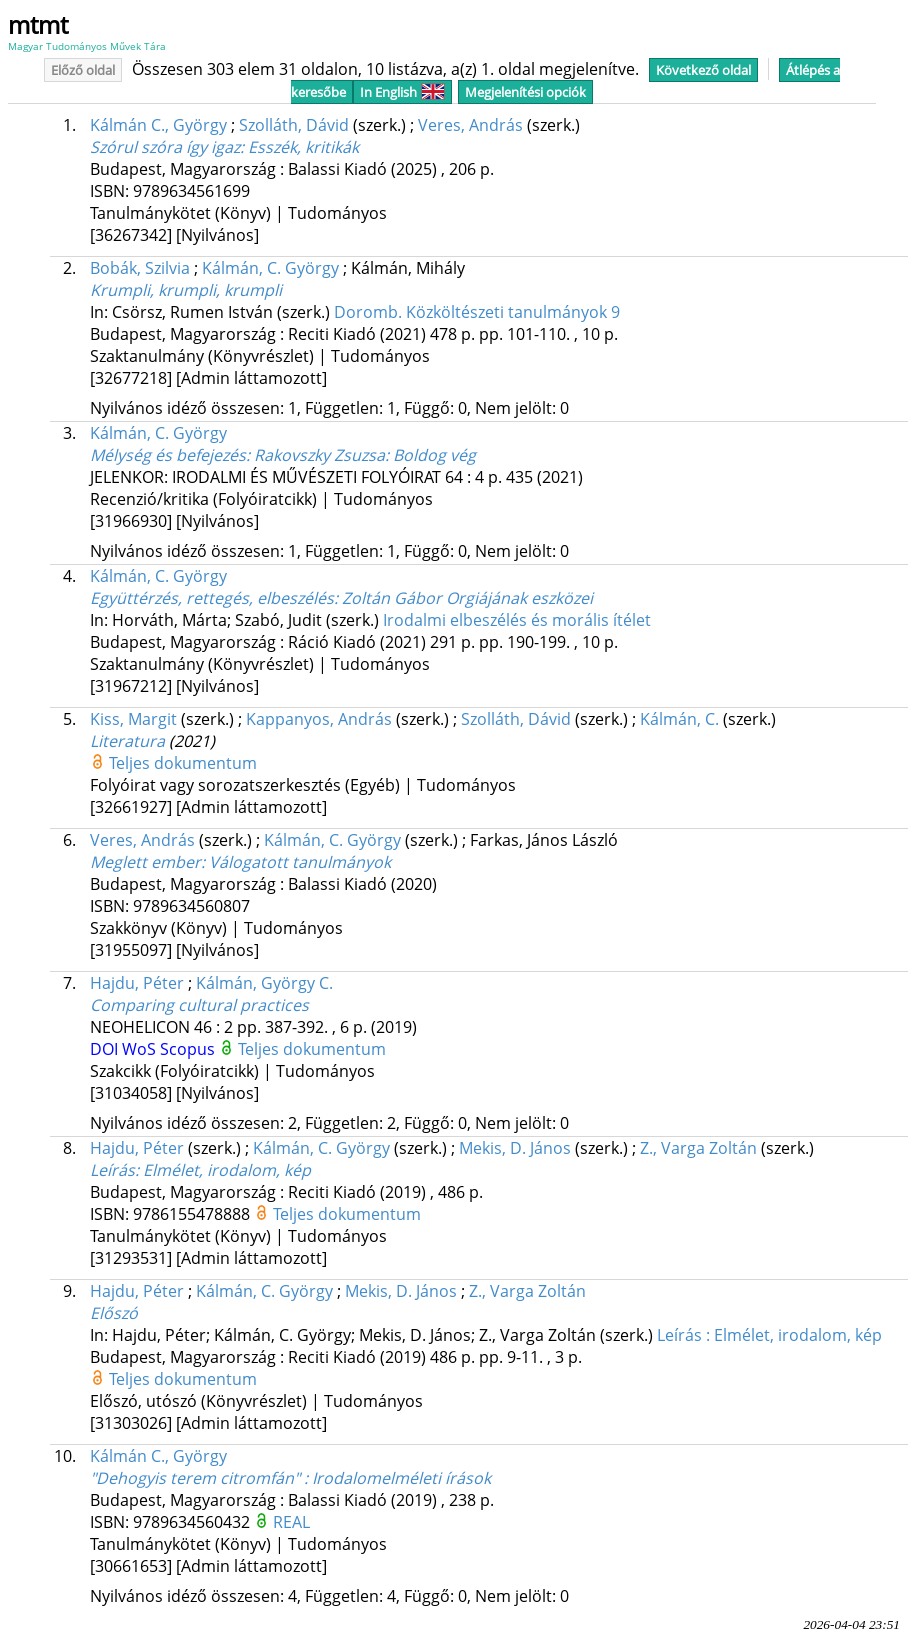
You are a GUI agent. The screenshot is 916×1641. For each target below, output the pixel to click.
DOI (106, 1049)
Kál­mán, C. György (321, 1148)
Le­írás (200, 1170)
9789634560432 (193, 1522)
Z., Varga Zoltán (527, 1291)
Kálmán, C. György (270, 268)
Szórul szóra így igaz (224, 147)
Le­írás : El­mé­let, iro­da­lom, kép (769, 1335)
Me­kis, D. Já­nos (515, 1148)
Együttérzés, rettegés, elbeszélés (341, 598)
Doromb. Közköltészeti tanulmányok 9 (477, 312)
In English (402, 92)
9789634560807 (191, 906)
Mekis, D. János (401, 1291)
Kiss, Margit (133, 719)
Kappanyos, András (319, 719)
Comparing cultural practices (199, 1005)
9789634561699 (191, 191)
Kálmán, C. (679, 719)
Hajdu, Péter (137, 983)
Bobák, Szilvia (140, 268)
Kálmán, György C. (264, 983)
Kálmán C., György (158, 125)
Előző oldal (83, 70)
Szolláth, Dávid (294, 125)
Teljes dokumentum (183, 763)
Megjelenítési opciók (525, 92)
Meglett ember (240, 862)
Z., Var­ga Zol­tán (698, 1148)
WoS (141, 1049)
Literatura (127, 741)
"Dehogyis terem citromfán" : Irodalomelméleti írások (290, 1478)
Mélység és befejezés (283, 455)
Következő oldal (703, 70)
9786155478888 (193, 1214)
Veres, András (470, 125)
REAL (291, 1522)
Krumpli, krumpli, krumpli (186, 290)
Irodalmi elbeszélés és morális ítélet (517, 620)
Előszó (114, 1313)
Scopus (189, 1049)
